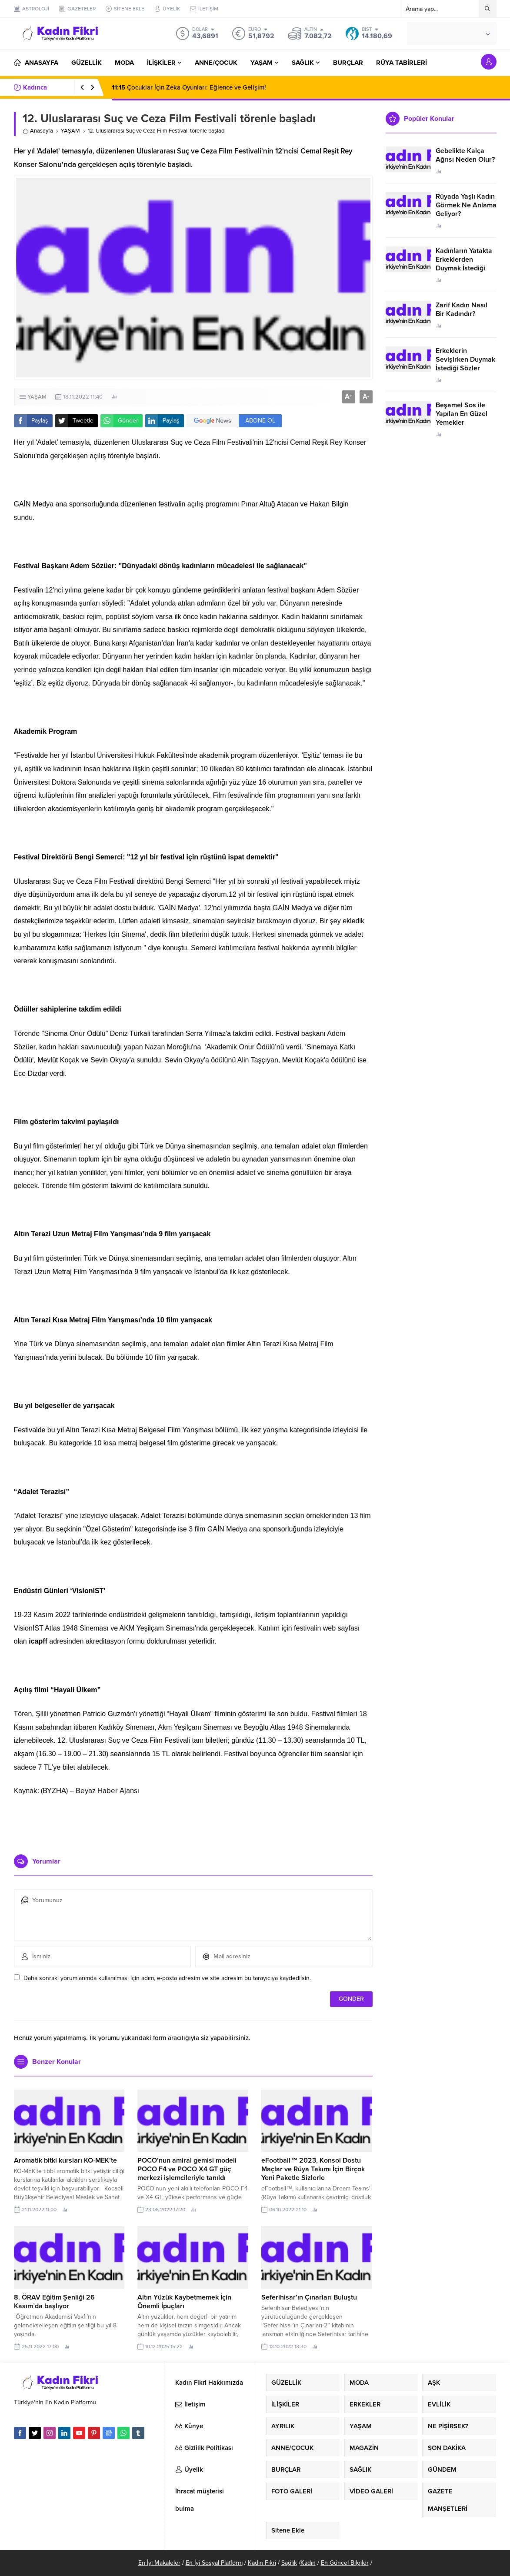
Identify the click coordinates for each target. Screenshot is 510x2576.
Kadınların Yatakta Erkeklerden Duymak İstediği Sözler (464, 263)
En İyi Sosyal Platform (214, 2562)
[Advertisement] (193, 1821)
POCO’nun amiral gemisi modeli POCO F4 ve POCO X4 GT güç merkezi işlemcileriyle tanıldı (187, 2169)
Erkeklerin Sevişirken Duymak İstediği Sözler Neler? (465, 363)
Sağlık (289, 2562)
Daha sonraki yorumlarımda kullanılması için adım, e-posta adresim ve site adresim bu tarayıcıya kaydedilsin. (167, 1978)
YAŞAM (70, 130)
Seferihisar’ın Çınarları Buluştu (309, 2297)
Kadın (308, 2562)
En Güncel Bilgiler (345, 2562)
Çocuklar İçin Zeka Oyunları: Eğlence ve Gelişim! (189, 87)
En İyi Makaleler (159, 2562)
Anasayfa (38, 130)
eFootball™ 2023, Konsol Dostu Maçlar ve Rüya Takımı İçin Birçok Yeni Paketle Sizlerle (313, 2169)
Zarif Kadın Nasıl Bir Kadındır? (461, 309)
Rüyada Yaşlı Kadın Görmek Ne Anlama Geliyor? (466, 205)
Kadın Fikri (262, 2562)
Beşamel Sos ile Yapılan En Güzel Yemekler (461, 414)
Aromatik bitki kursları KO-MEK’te (65, 2160)
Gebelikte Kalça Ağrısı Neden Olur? (465, 155)
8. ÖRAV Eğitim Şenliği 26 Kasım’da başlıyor (54, 2301)
